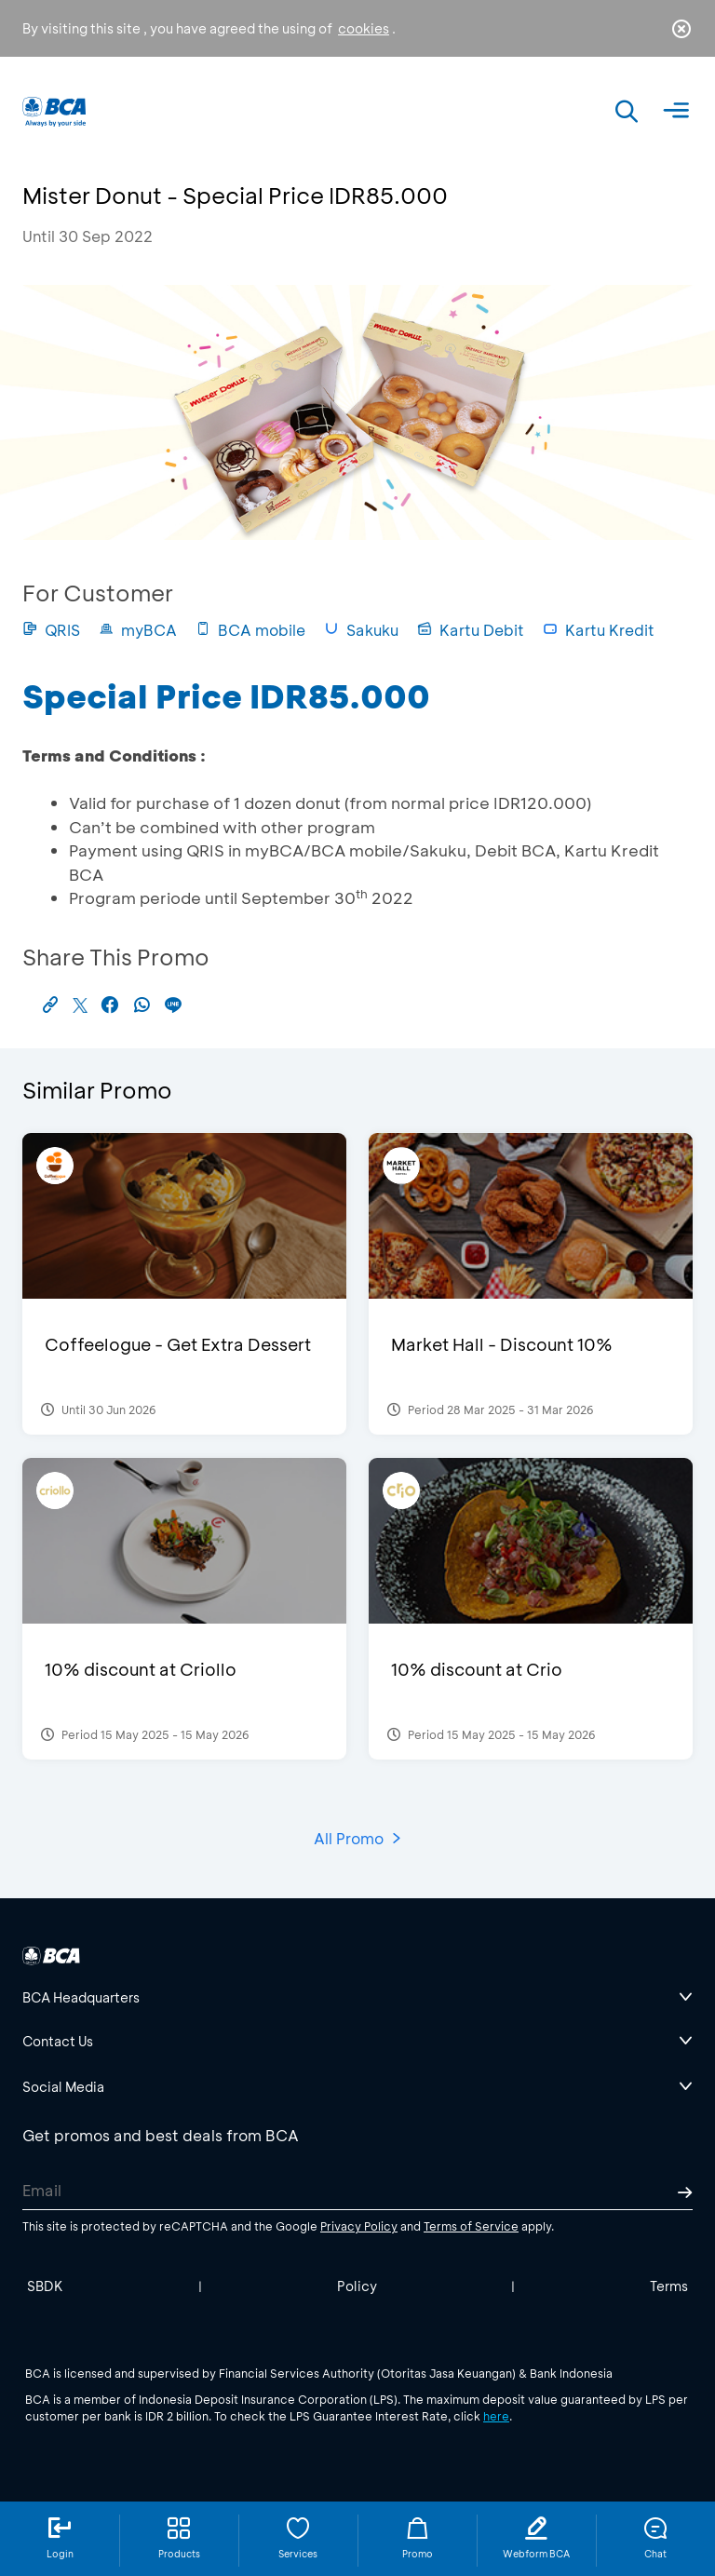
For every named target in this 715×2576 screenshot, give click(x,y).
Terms (669, 2286)
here (496, 2415)
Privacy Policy (359, 2226)
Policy (357, 2286)
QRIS (51, 630)
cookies (363, 28)
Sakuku (361, 630)
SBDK (45, 2286)
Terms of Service (471, 2226)
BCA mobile (250, 630)
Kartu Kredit (598, 630)
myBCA (138, 630)
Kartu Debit (470, 630)
